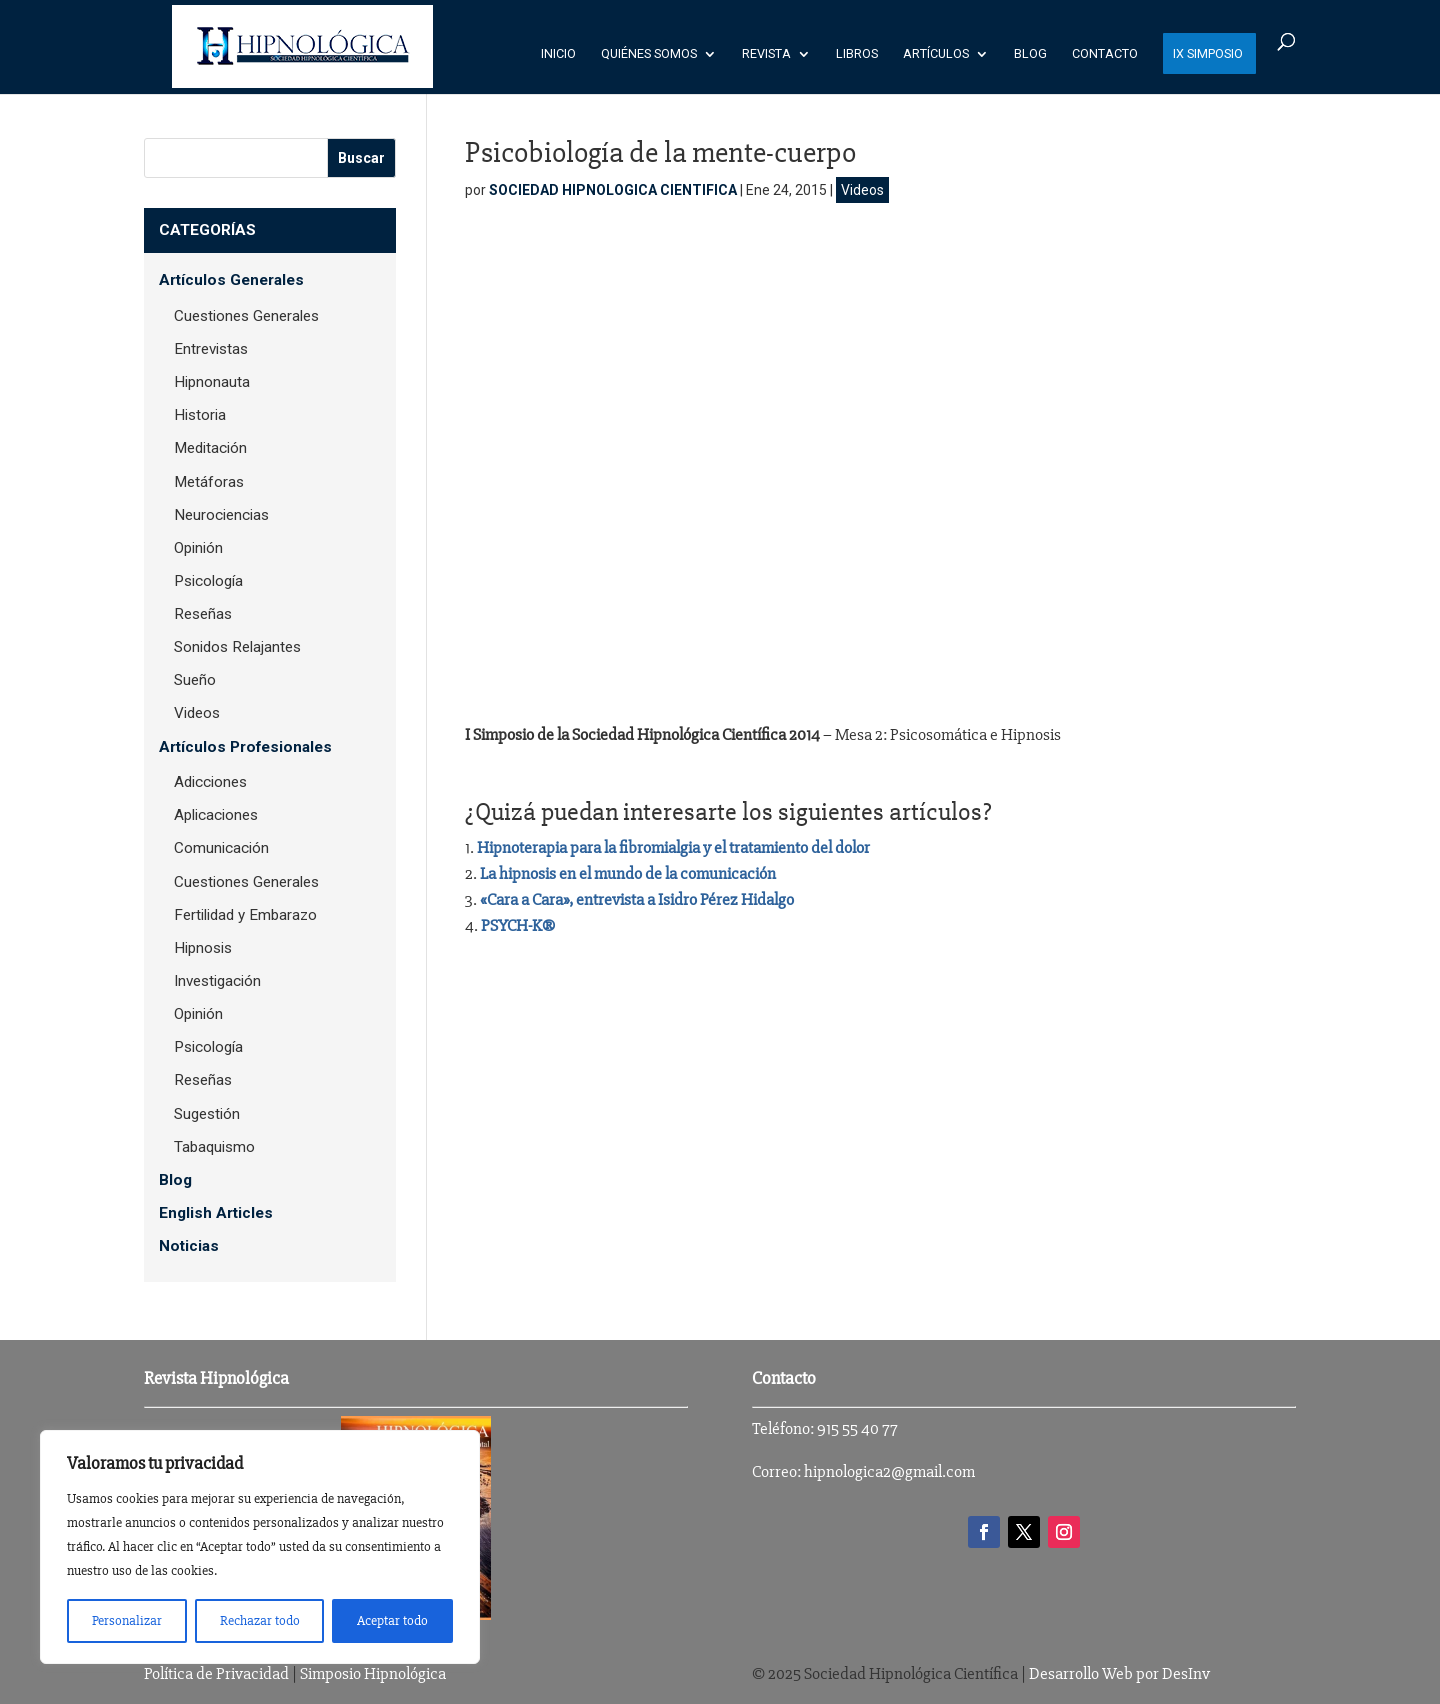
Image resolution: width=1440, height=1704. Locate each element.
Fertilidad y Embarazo (245, 915)
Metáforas (209, 482)
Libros (857, 54)
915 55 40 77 (857, 1428)
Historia (200, 415)
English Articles (216, 1213)
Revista (766, 54)
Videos (862, 190)
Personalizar (127, 1620)
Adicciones (210, 782)
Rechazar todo (260, 1620)
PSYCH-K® (518, 925)
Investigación (217, 981)
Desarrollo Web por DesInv (1119, 1673)
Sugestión (207, 1114)
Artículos (936, 54)
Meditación (210, 448)
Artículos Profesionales (245, 747)
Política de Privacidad (216, 1673)
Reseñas (203, 614)
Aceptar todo (392, 1620)
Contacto (1105, 54)
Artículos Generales (231, 280)
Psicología (208, 581)
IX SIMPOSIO (1208, 54)
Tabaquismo (214, 1147)
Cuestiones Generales (246, 316)
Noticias (189, 1246)
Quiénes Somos (649, 54)
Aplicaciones (216, 815)
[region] (260, 1547)
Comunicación (221, 848)
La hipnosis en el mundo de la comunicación (628, 873)
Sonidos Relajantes (237, 647)
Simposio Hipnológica (373, 1673)
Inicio (558, 54)
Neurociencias (221, 515)
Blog (1030, 54)
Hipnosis (203, 948)
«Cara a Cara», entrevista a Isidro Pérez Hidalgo (637, 899)
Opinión (198, 548)
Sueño (195, 680)
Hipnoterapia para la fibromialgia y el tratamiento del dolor (673, 847)
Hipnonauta (212, 382)
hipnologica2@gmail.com (889, 1471)
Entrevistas (211, 349)
